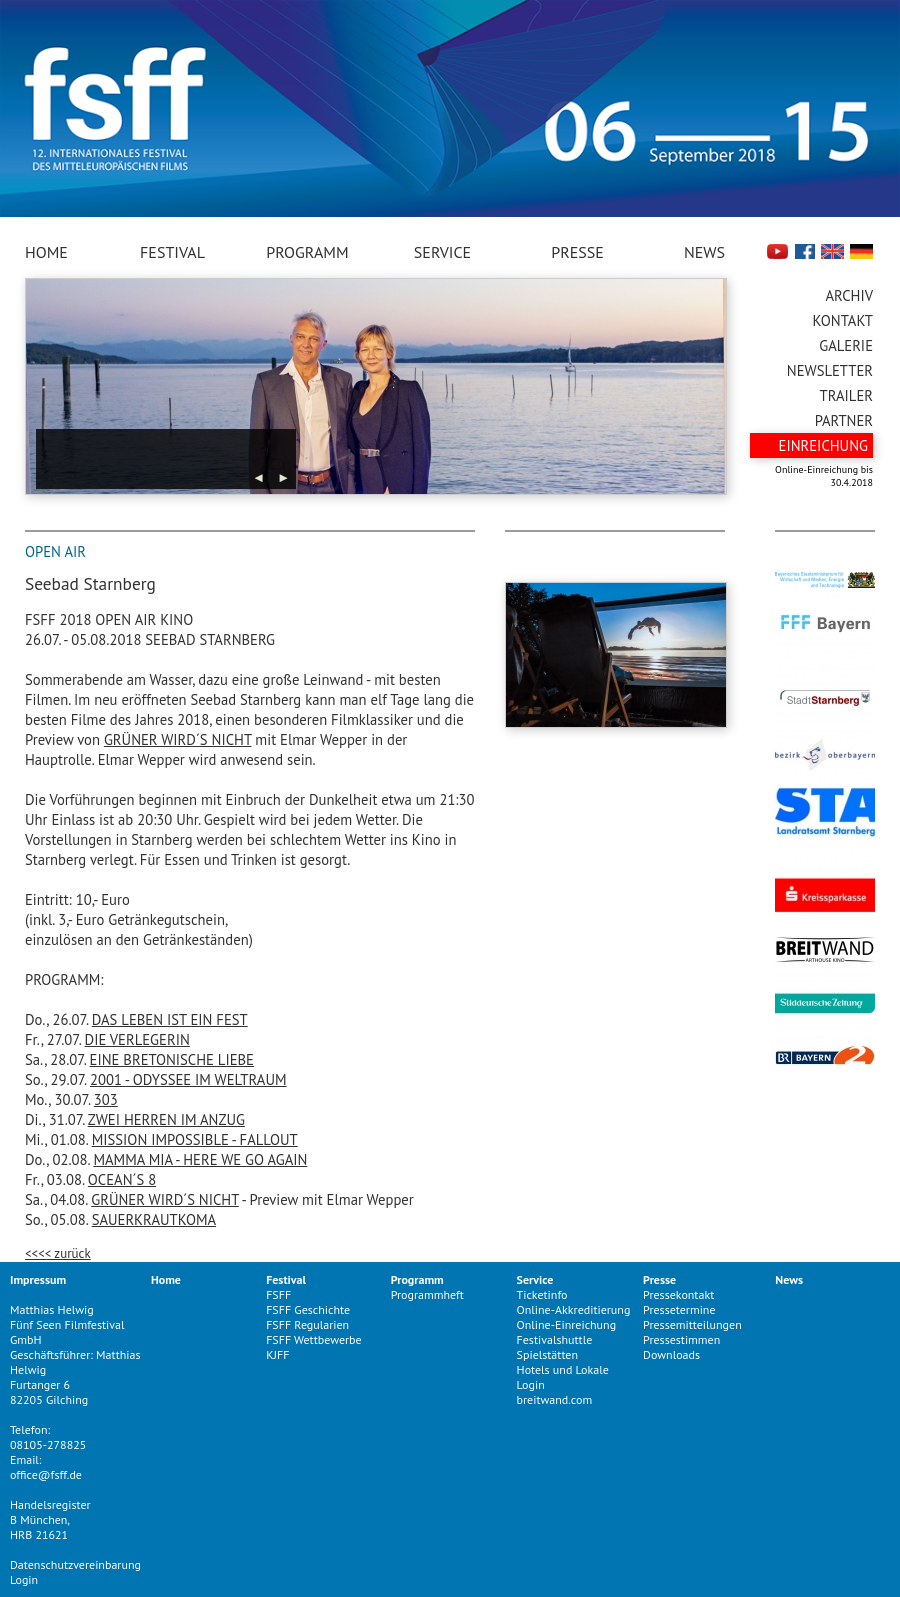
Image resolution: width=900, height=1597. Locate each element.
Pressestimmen (681, 1339)
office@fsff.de (46, 1474)
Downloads (671, 1354)
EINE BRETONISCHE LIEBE (172, 1059)
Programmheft (427, 1294)
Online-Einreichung (567, 1324)
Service (442, 252)
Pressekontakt (678, 1294)
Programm (307, 252)
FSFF (278, 1294)
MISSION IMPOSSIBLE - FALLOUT (195, 1139)
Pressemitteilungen (692, 1324)
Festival (172, 252)
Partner (844, 420)
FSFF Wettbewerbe (314, 1339)
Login (24, 1579)
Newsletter (830, 370)
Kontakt (843, 320)
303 (106, 1099)
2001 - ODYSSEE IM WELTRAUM (188, 1079)
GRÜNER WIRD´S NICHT (178, 739)
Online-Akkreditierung (574, 1309)
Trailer (846, 395)
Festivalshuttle (555, 1339)
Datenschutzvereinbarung (75, 1564)
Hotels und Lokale (563, 1369)
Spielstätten (547, 1354)
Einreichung (823, 445)
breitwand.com (555, 1399)
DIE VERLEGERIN (137, 1039)
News (704, 252)
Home (46, 252)
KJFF (277, 1354)
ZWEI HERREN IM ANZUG (166, 1119)
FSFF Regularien (307, 1324)
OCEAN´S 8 (122, 1179)
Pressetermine (679, 1309)
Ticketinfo (542, 1294)
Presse (577, 252)
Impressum (38, 1279)
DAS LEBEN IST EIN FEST (170, 1019)
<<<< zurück (58, 1253)
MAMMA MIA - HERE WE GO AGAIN (200, 1159)
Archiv (849, 295)
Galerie (846, 345)
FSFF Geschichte (308, 1309)
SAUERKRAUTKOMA (154, 1219)
